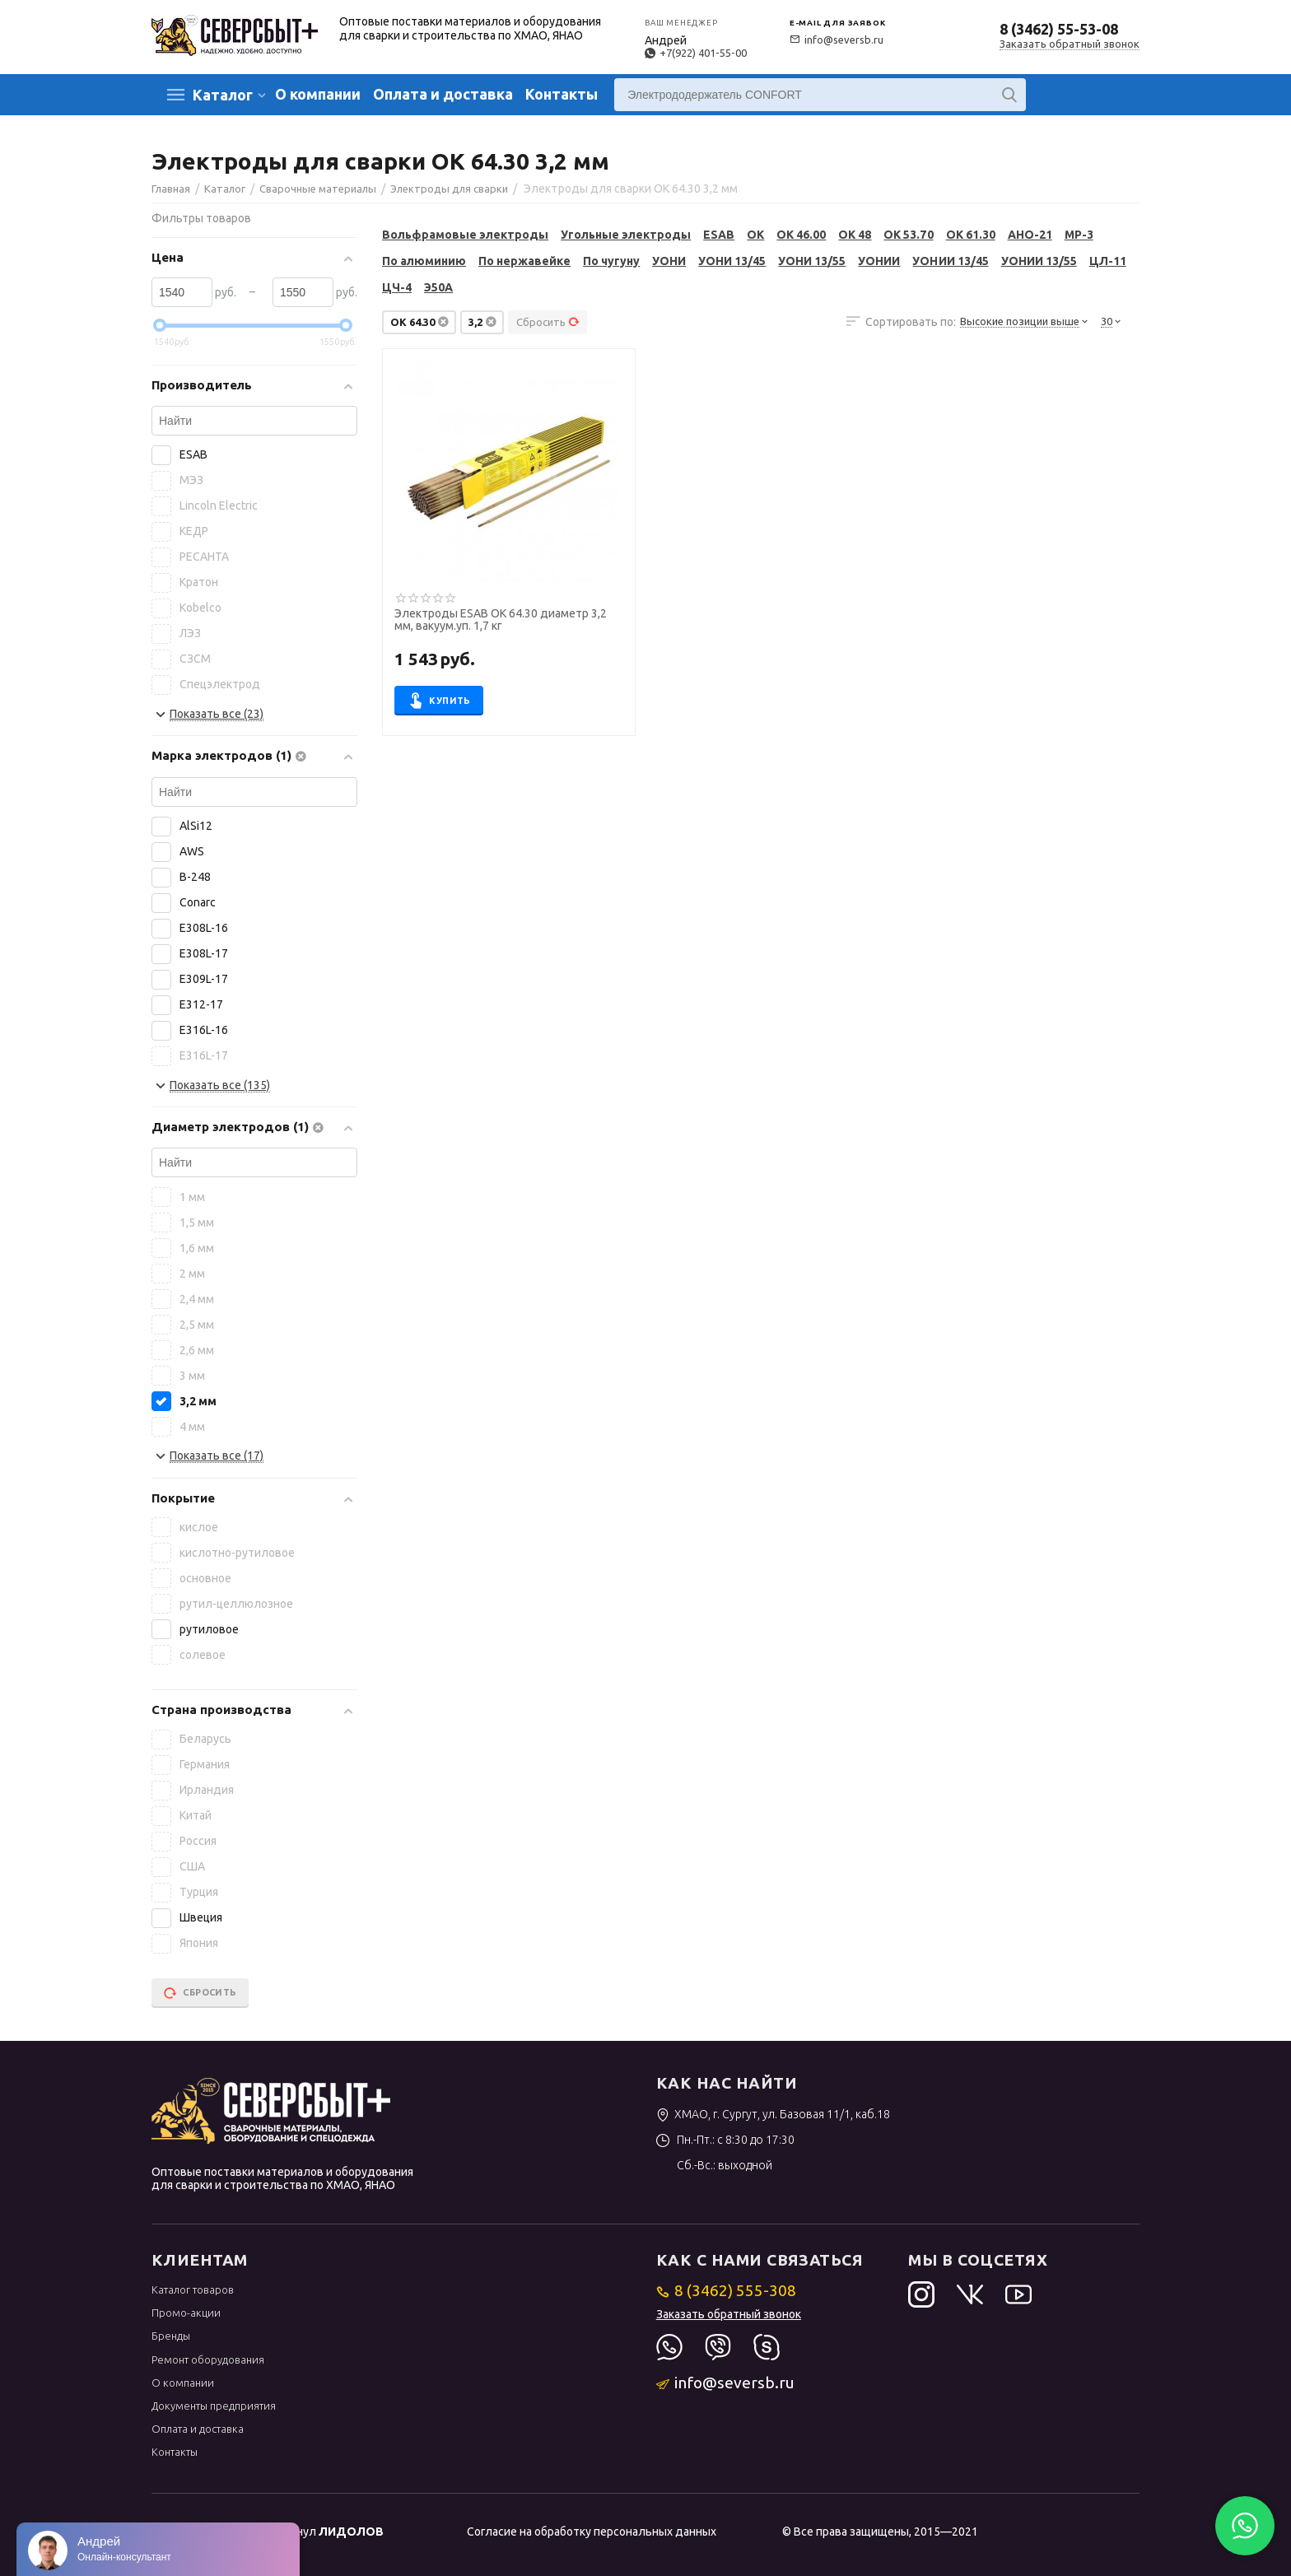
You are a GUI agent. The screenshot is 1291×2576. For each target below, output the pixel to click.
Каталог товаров (192, 2289)
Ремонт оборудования (207, 2359)
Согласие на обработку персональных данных (591, 2531)
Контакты (561, 94)
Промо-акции (186, 2312)
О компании (318, 94)
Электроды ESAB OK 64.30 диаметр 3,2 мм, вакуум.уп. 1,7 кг (500, 620)
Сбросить (548, 322)
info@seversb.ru (836, 39)
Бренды (170, 2335)
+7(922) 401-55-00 (696, 52)
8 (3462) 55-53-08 (1059, 29)
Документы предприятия (213, 2405)
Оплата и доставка (443, 94)
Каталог (223, 94)
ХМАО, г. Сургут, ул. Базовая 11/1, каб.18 (773, 2114)
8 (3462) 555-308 (726, 2290)
